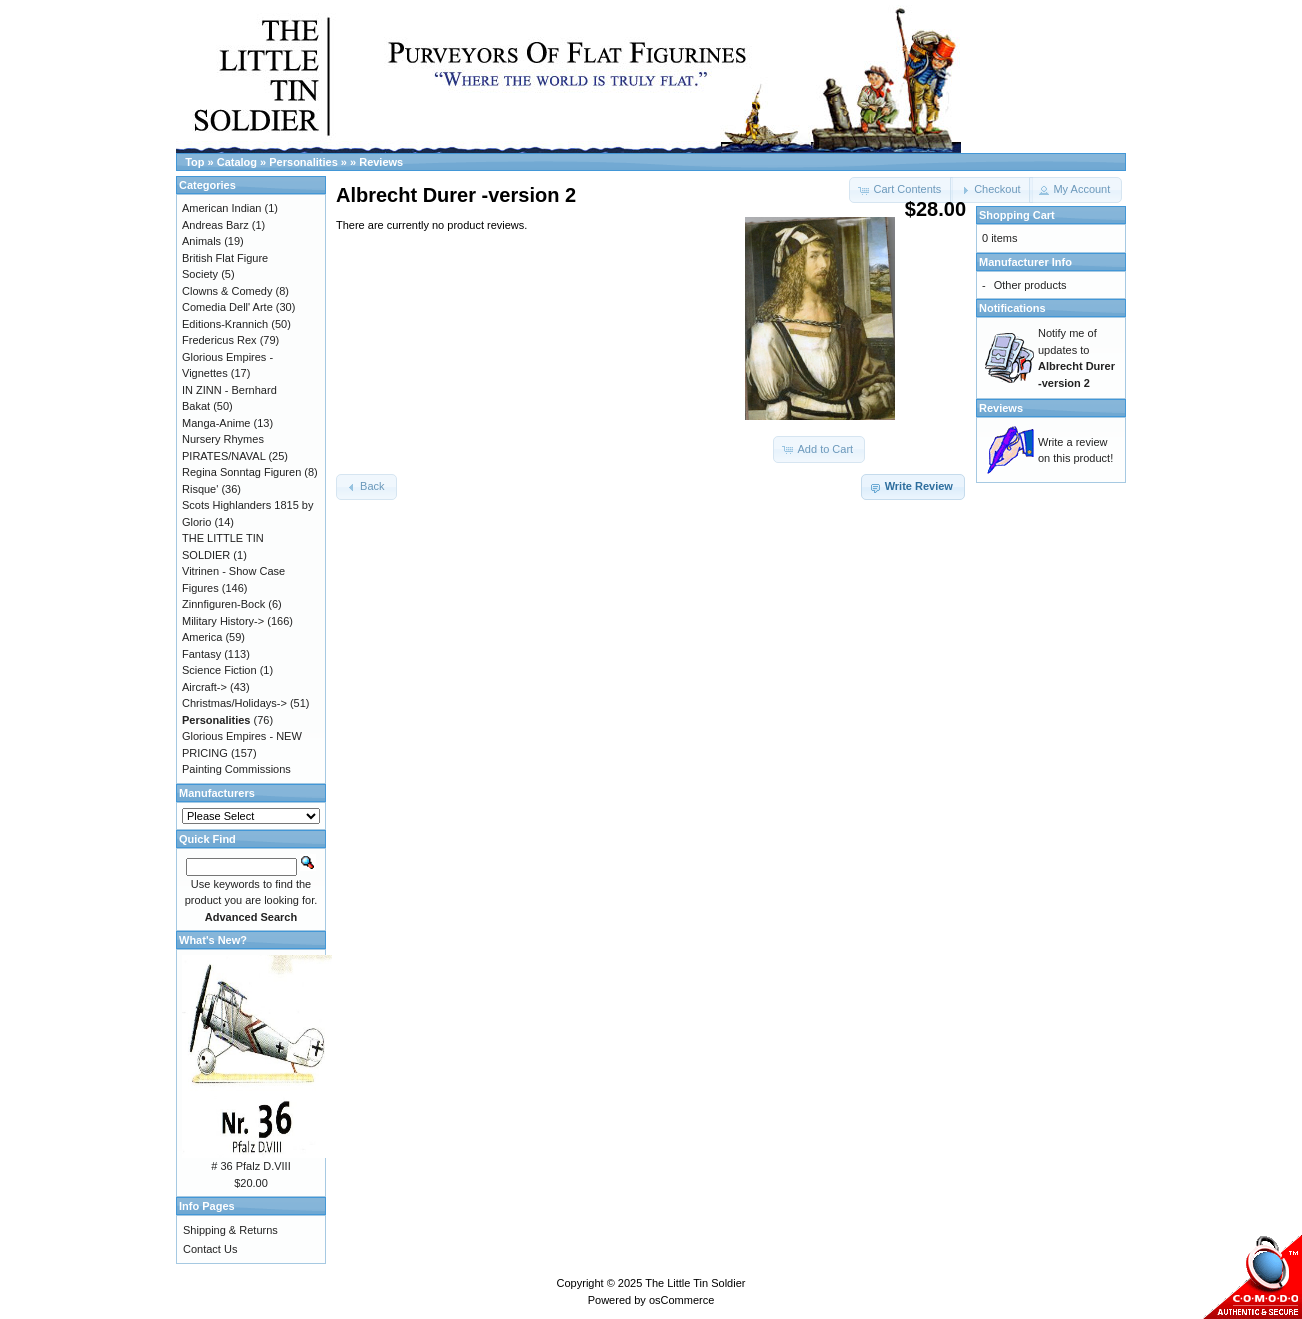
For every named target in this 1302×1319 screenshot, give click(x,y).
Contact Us (210, 1249)
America (202, 637)
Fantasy (201, 654)
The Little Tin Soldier (695, 1283)
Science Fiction (219, 670)
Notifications (1012, 308)
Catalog (237, 162)
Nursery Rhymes (223, 439)
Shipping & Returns (230, 1230)
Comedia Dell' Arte (227, 307)
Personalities (303, 162)
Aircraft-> (204, 687)
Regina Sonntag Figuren (241, 472)
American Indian (222, 208)
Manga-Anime (216, 423)
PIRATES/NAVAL (223, 456)
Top (194, 162)
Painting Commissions (236, 769)
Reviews (381, 162)
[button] (991, 190)
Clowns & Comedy (227, 291)
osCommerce (681, 1300)
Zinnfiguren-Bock (223, 604)
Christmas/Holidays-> (234, 703)
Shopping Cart (1017, 215)
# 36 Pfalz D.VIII (250, 1166)
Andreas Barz (215, 225)
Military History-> (223, 621)
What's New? (213, 940)
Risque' (200, 489)
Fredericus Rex (219, 340)
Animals (201, 241)
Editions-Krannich (225, 324)
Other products (1030, 285)
